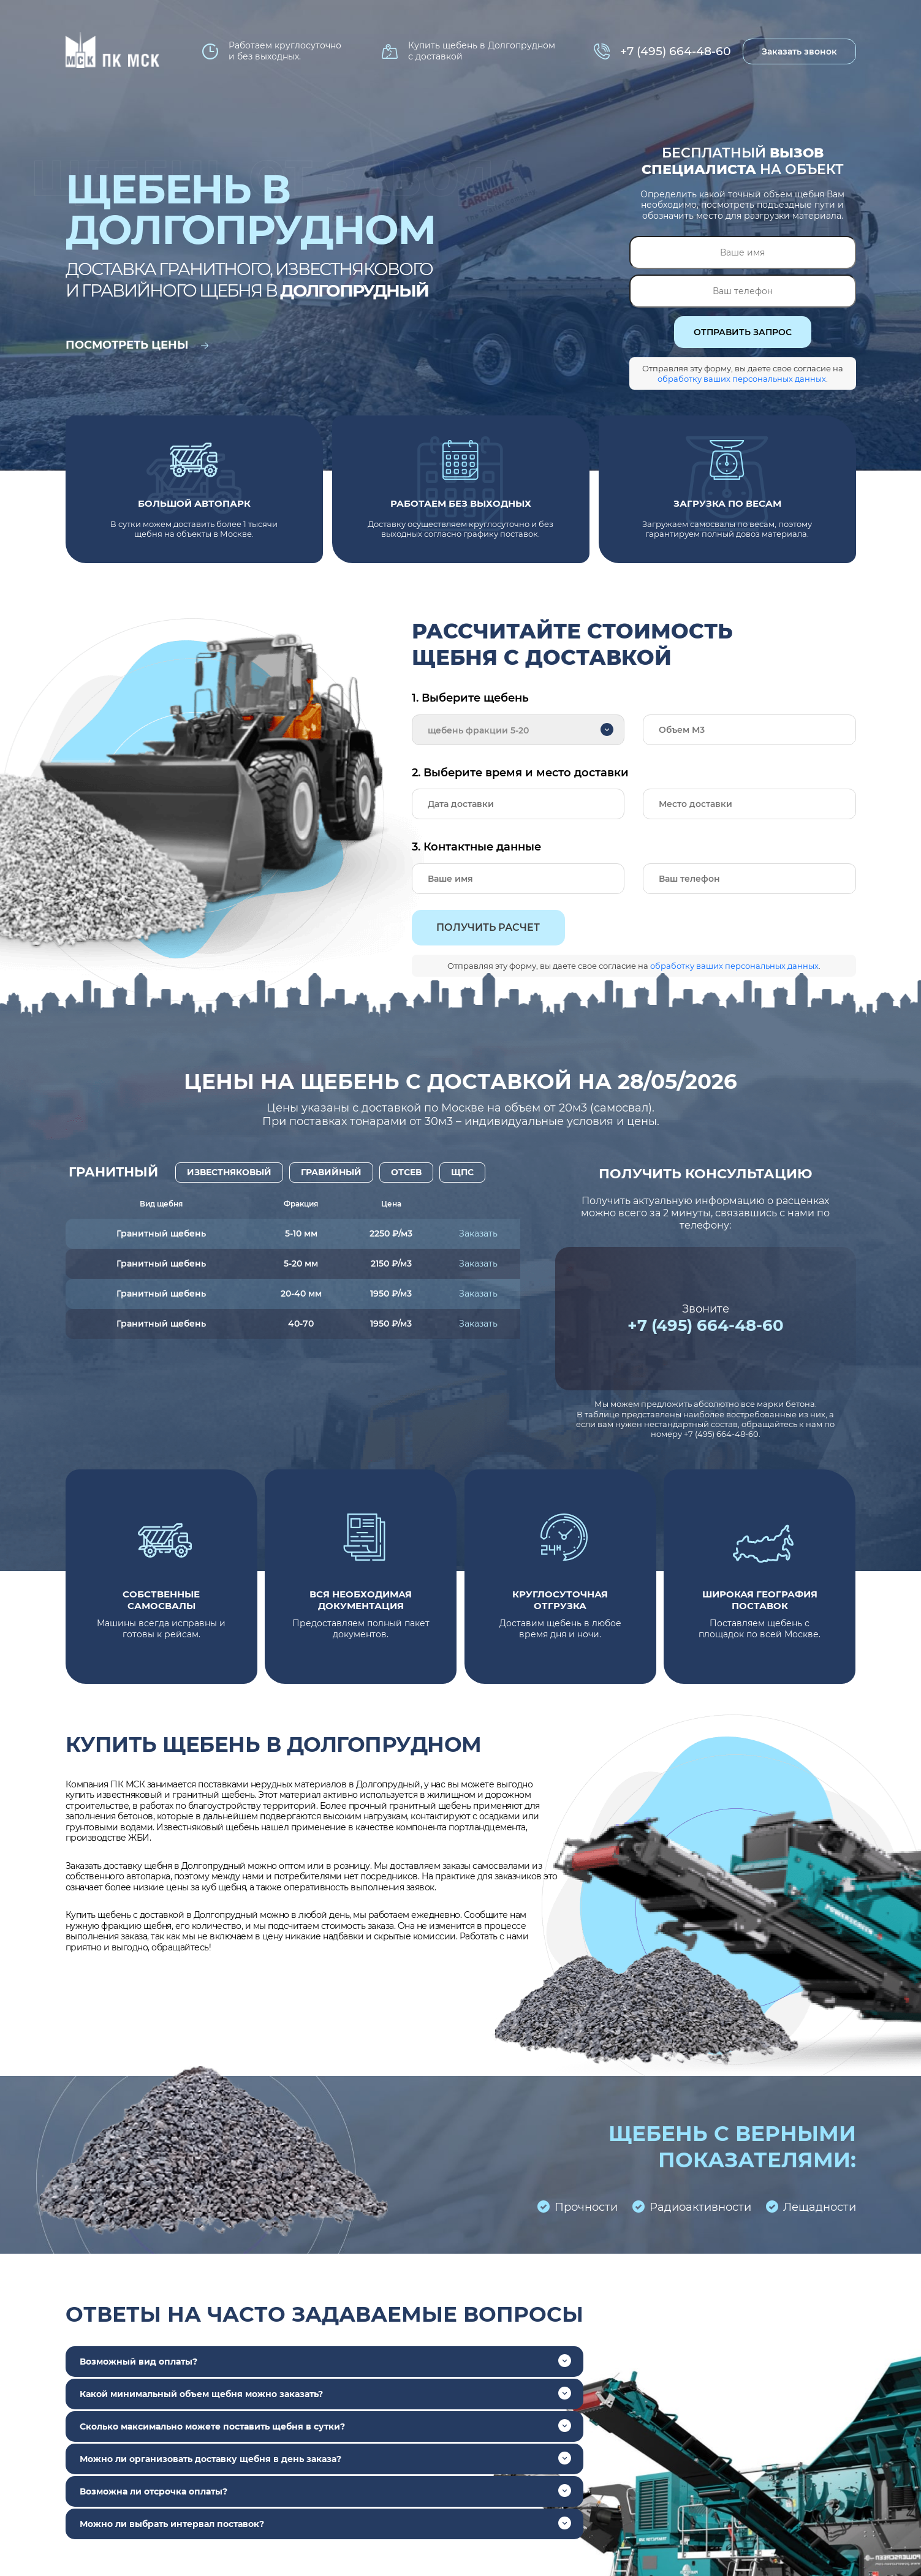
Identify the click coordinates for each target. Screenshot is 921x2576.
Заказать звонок (799, 51)
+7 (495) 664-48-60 (675, 51)
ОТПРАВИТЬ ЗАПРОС (743, 332)
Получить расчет (488, 927)
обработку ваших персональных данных (742, 379)
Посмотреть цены (137, 345)
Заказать (478, 1233)
